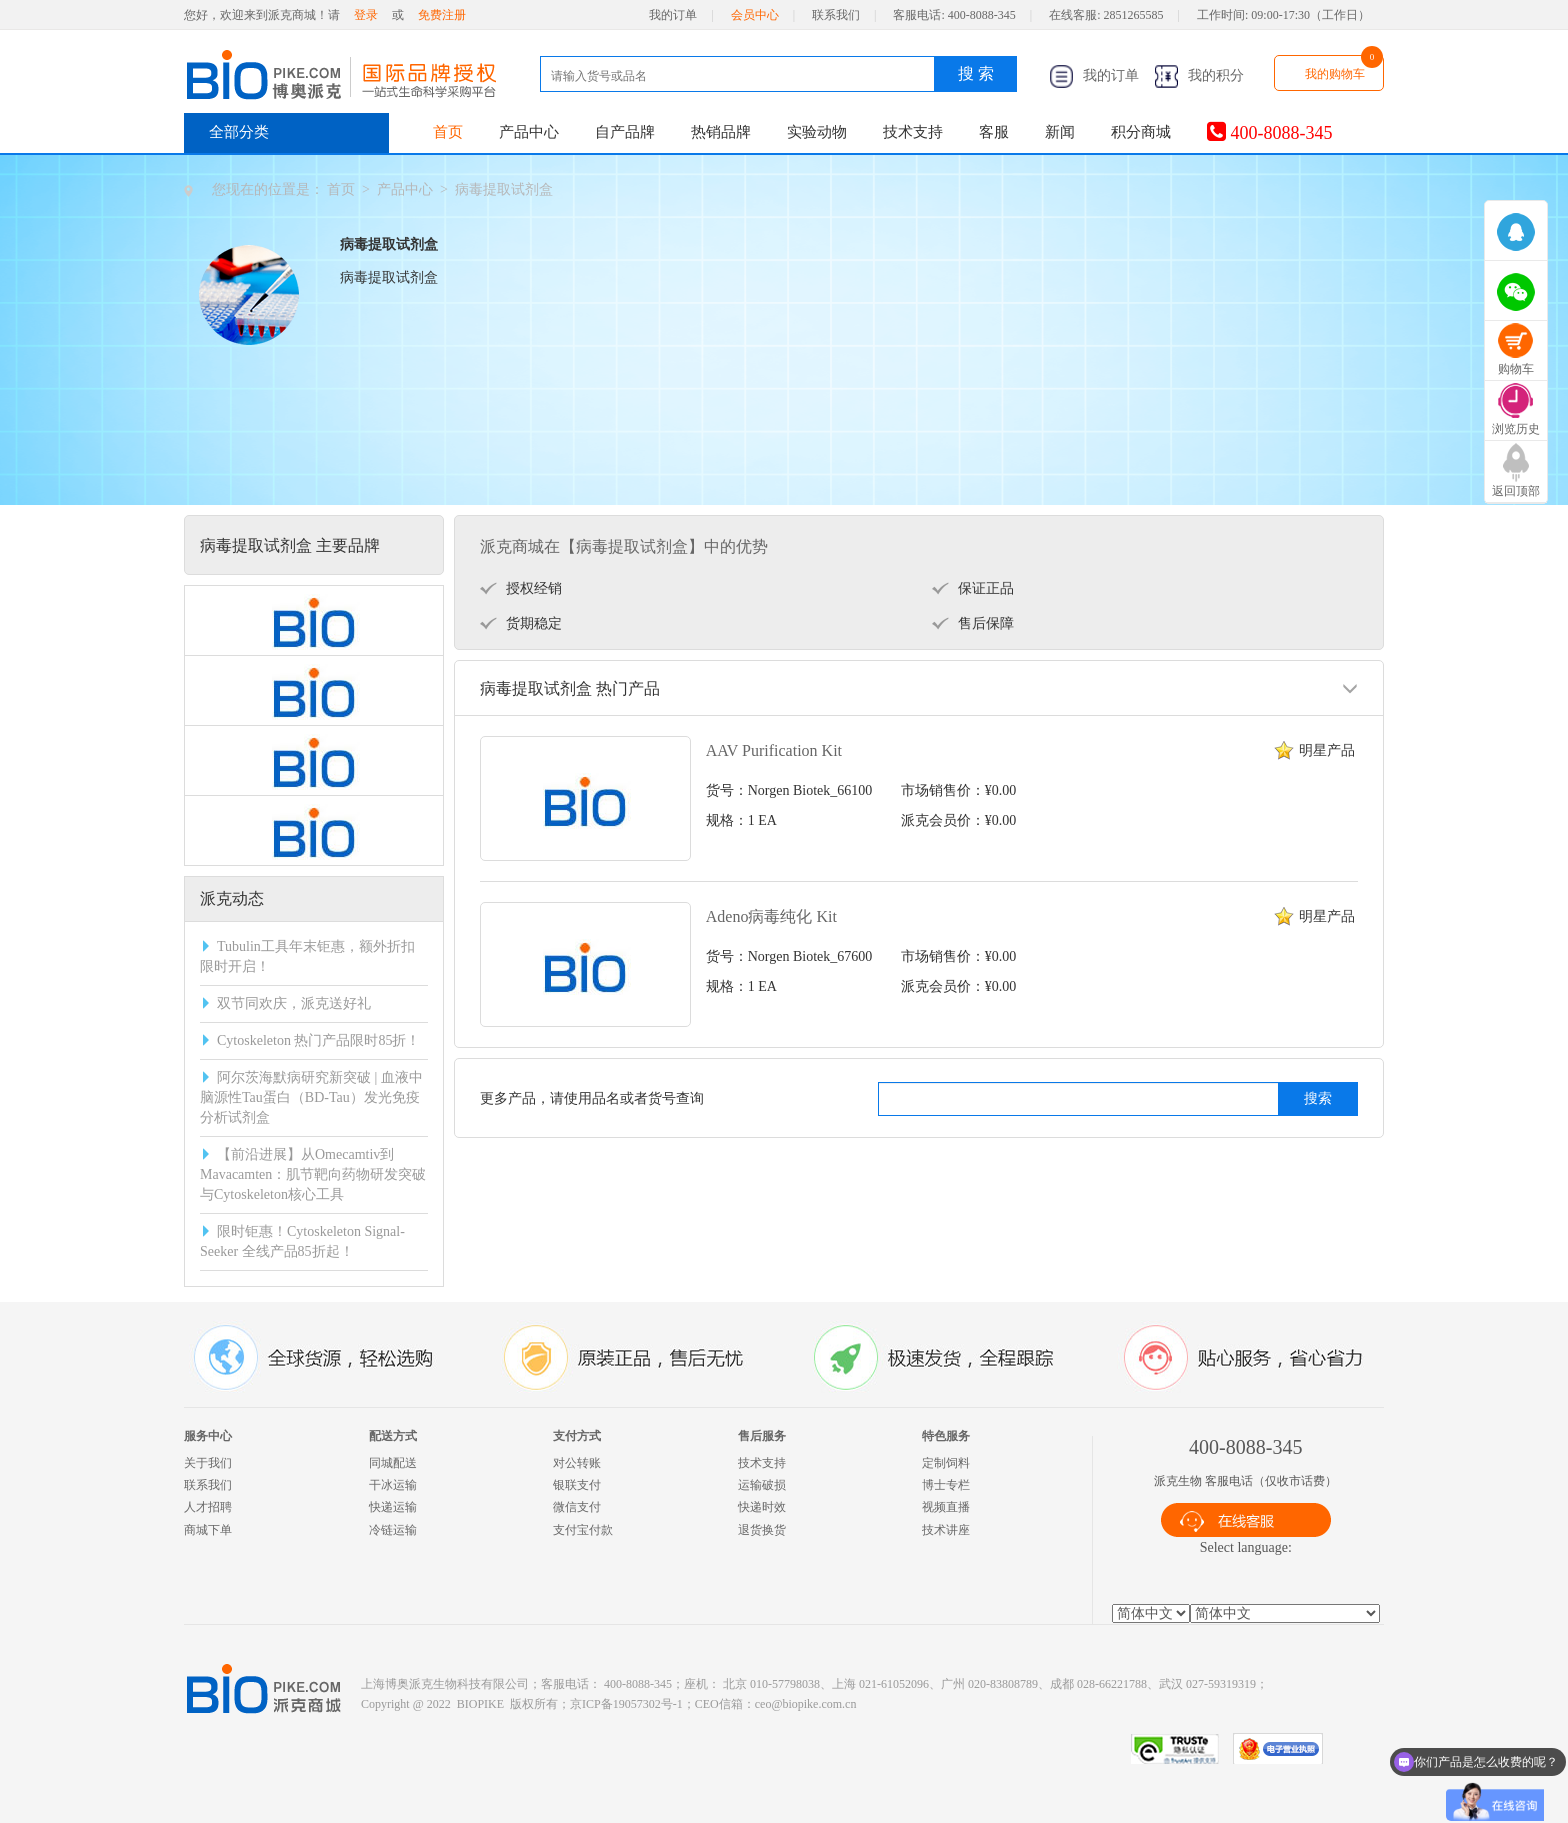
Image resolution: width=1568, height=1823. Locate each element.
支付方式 (577, 1436)
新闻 (1060, 132)
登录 (366, 15)
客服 (994, 132)
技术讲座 (946, 1530)
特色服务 (946, 1436)
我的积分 (1199, 75)
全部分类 (239, 132)
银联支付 (577, 1485)
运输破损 (762, 1485)
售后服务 (762, 1436)
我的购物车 (1335, 74)
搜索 (1318, 1098)
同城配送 (393, 1463)
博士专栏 (946, 1485)
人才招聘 (208, 1507)
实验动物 (817, 132)
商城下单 (208, 1530)
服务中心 (208, 1436)
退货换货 (762, 1530)
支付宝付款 (583, 1530)
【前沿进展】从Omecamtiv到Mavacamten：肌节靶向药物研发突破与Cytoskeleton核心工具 (313, 1174)
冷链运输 (393, 1530)
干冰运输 (393, 1485)
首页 (448, 132)
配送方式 (393, 1436)
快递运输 (393, 1507)
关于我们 (208, 1463)
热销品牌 (721, 132)
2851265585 (1134, 15)
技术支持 (913, 132)
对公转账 (577, 1463)
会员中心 (755, 15)
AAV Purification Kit (774, 750)
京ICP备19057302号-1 (626, 1704)
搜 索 (976, 73)
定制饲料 (946, 1463)
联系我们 (836, 15)
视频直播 (946, 1507)
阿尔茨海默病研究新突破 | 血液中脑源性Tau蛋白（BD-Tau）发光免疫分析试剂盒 (311, 1097)
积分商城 (1141, 132)
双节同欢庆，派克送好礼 (294, 1003)
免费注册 (442, 15)
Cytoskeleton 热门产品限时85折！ (318, 1040)
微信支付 (577, 1507)
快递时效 (762, 1507)
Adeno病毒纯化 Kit (771, 916)
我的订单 (673, 15)
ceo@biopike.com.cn (806, 1704)
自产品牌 (625, 132)
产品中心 (529, 132)
